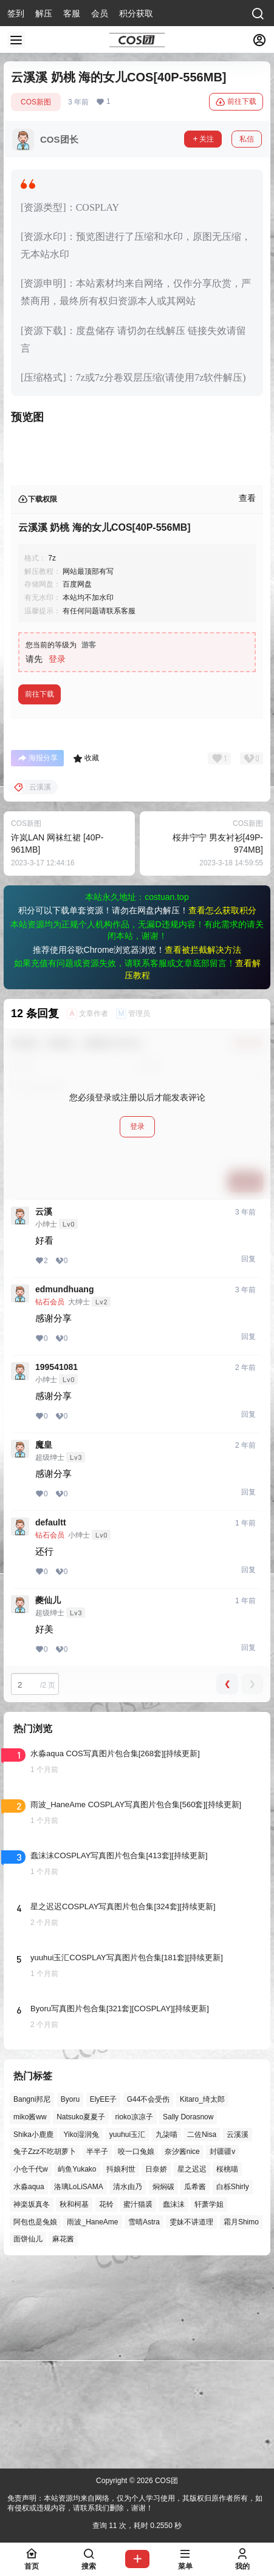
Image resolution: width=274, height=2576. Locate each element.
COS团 (165, 2480)
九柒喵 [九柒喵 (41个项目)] (166, 2330)
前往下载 (236, 102)
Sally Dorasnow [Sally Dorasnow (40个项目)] (188, 2312)
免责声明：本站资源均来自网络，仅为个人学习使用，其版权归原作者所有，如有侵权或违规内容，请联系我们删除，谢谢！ (134, 2503)
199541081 (56, 1562)
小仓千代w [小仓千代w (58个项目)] (30, 2365)
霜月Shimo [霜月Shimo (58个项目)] (241, 2417)
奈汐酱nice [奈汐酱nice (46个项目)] (182, 2347)
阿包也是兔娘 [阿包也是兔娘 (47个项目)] (35, 2417)
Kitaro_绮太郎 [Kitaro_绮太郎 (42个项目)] (202, 2295)
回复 (248, 1454)
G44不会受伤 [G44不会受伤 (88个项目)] (148, 2295)
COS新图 (36, 102)
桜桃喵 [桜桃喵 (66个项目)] (227, 2365)
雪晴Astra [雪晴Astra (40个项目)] (144, 2417)
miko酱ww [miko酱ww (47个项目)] (30, 2312)
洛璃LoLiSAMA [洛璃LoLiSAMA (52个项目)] (78, 2382)
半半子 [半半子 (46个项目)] (97, 2347)
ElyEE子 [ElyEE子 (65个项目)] (103, 2295)
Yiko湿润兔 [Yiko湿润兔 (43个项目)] (81, 2330)
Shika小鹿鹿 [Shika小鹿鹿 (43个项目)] (33, 2330)
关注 (203, 139)
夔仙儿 (48, 1795)
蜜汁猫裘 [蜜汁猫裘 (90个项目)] (137, 2400)
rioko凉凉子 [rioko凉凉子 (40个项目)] (134, 2312)
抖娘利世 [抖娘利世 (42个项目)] (120, 2365)
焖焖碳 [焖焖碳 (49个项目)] (163, 2382)
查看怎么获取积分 (222, 1106)
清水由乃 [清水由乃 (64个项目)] (127, 2382)
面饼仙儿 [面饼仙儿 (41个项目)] (28, 2435)
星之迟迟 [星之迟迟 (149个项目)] (192, 2365)
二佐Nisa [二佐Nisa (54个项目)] (201, 2330)
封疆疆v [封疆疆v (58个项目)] (222, 2347)
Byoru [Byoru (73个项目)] (70, 2295)
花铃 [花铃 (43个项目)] (106, 2400)
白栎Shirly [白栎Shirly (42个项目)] (232, 2382)
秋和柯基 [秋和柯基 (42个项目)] (74, 2400)
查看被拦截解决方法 (203, 1145)
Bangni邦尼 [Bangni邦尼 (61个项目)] (31, 2295)
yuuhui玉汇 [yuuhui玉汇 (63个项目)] (127, 2330)
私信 (246, 139)
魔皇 (43, 1640)
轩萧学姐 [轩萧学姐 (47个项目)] (209, 2400)
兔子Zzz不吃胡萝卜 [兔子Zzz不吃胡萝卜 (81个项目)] (44, 2347)
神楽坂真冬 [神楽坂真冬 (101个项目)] (31, 2400)
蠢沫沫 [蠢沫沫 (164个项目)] (174, 2400)
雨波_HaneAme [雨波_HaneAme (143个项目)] (92, 2417)
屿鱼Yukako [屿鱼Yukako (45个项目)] (77, 2365)
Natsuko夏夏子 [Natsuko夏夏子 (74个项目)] (81, 2312)
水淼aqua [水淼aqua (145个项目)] (28, 2382)
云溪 (43, 1407)
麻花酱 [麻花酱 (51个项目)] (63, 2435)
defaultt (50, 1718)
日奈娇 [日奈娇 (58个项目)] (156, 2365)
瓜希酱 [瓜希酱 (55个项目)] (195, 2382)
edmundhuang (64, 1485)
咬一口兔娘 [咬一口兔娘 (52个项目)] (136, 2347)
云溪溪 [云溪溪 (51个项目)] (237, 2330)
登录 (57, 854)
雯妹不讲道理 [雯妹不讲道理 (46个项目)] (191, 2417)
